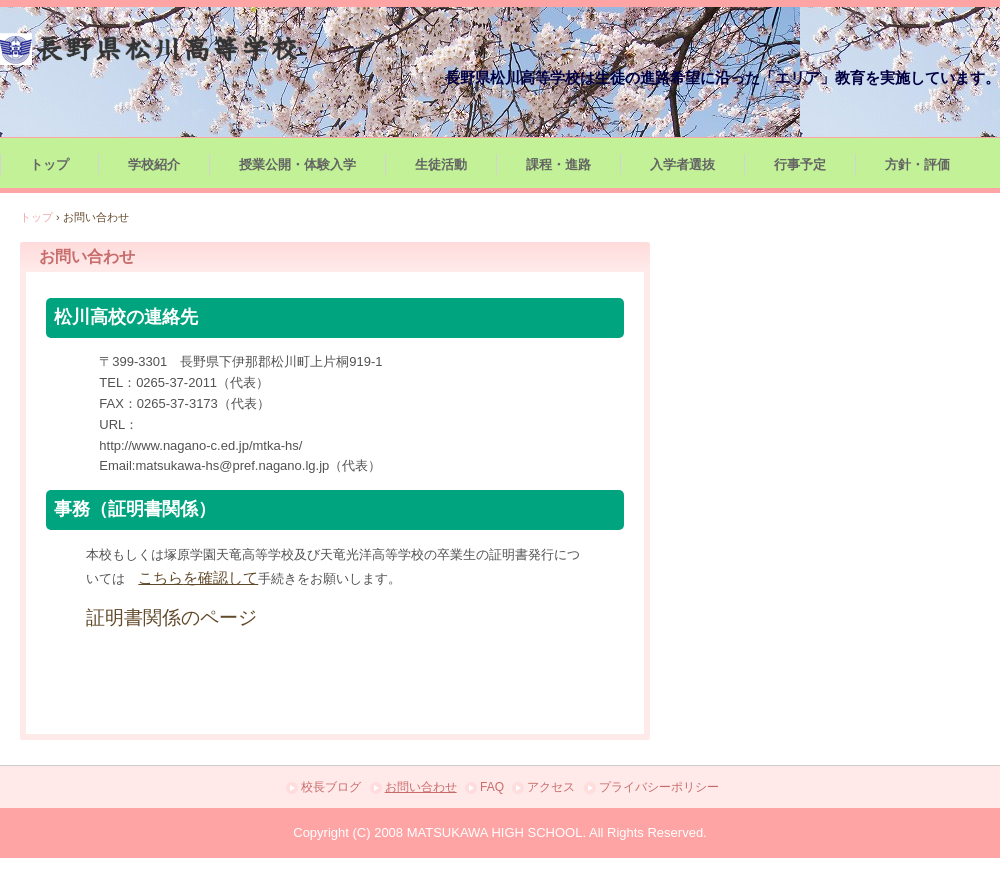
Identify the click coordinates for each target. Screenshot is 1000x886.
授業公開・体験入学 (297, 164)
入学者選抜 (682, 164)
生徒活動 (441, 164)
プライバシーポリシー (659, 787)
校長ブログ (331, 787)
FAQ (492, 787)
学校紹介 (154, 164)
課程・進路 (558, 164)
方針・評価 (917, 164)
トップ (49, 164)
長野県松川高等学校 (150, 49)
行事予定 (800, 164)
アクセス (551, 787)
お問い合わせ (421, 787)
